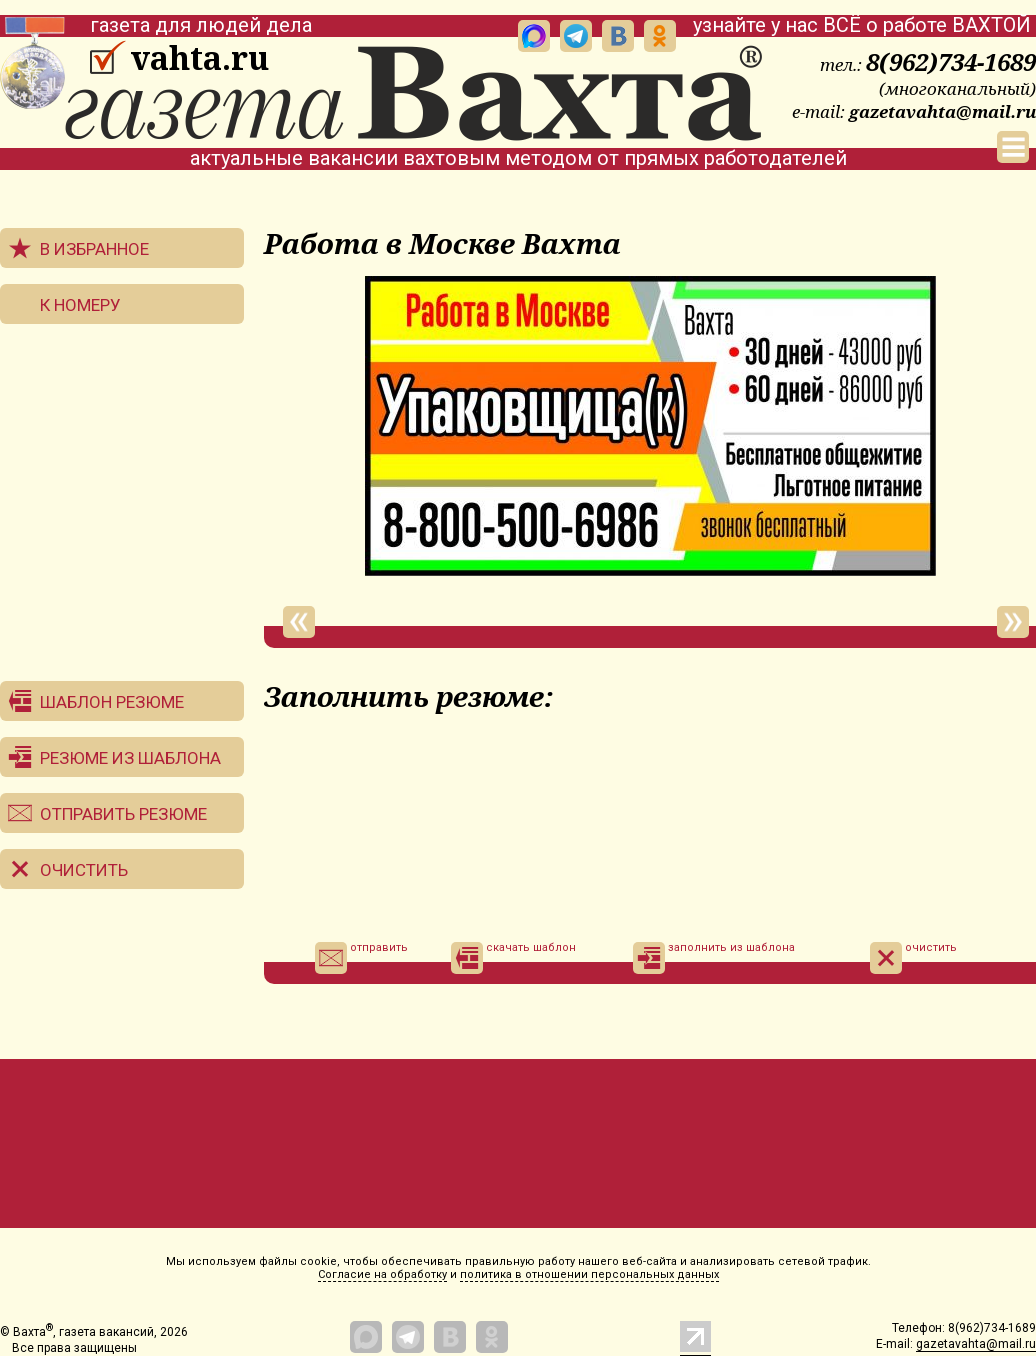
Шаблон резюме (112, 702)
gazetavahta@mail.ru (942, 111)
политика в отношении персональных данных (589, 1274)
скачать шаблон (513, 958)
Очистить (84, 870)
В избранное (94, 249)
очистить (913, 958)
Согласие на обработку (382, 1274)
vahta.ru (199, 58)
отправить (361, 958)
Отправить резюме (123, 814)
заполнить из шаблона (714, 958)
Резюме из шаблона (130, 758)
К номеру (80, 305)
